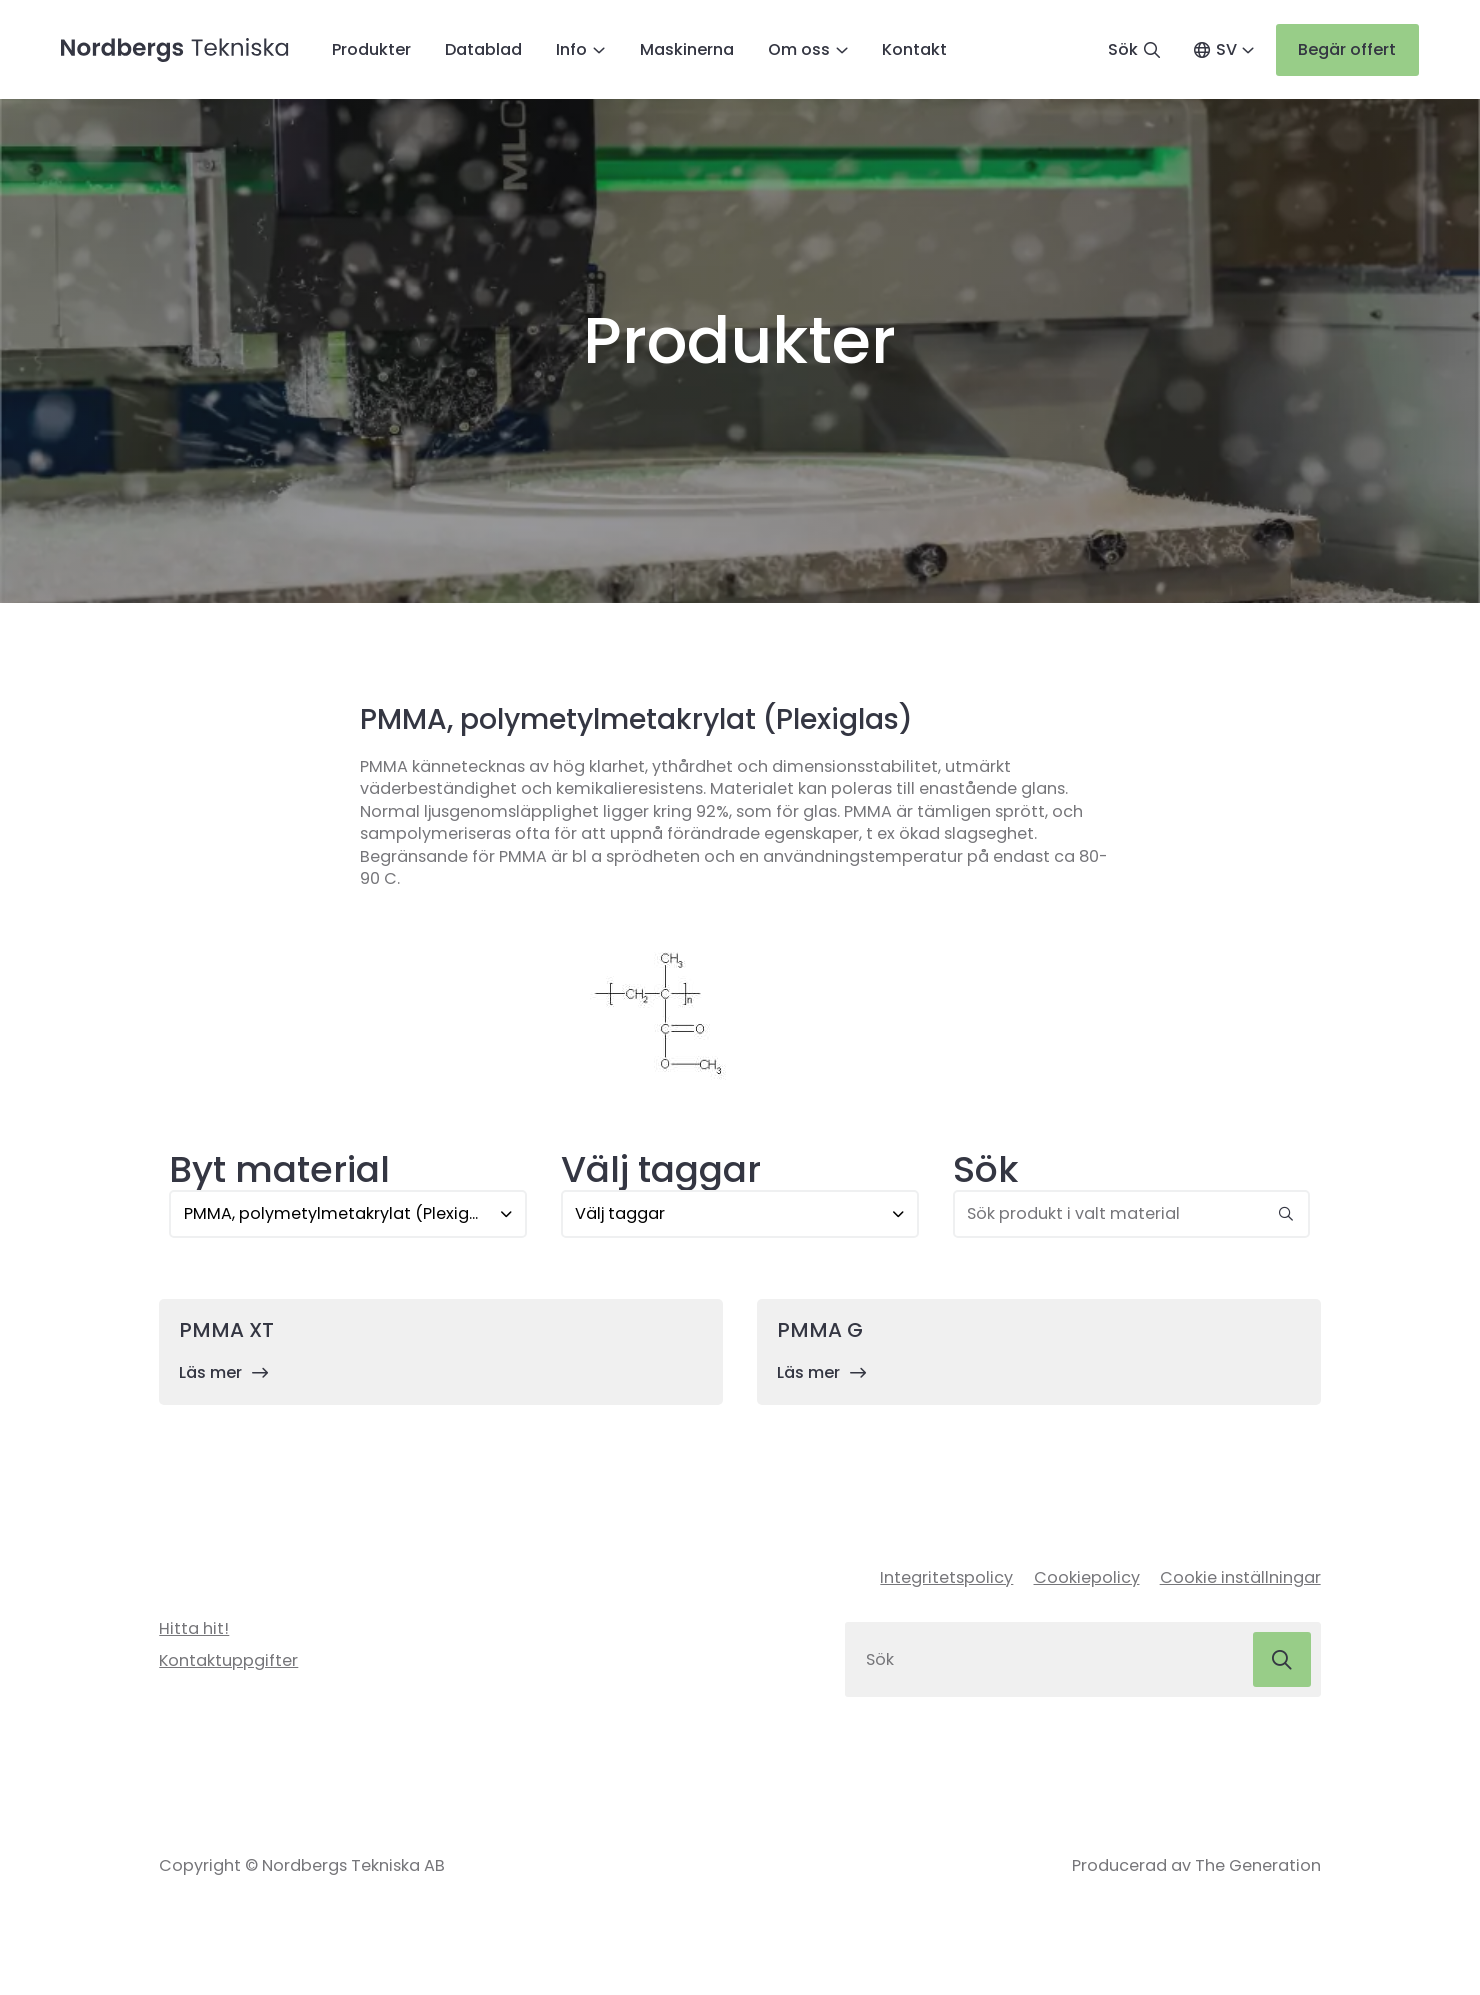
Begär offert (1347, 50)
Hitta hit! (194, 1632)
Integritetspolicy (946, 1581)
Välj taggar (661, 1173)
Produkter (371, 51)
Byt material (279, 1173)
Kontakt (914, 51)
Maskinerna (687, 51)
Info (571, 51)
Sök (985, 1173)
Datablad (483, 51)
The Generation (1258, 1871)
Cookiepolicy (1087, 1581)
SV (1225, 51)
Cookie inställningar (1240, 1581)
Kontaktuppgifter (228, 1664)
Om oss (799, 51)
